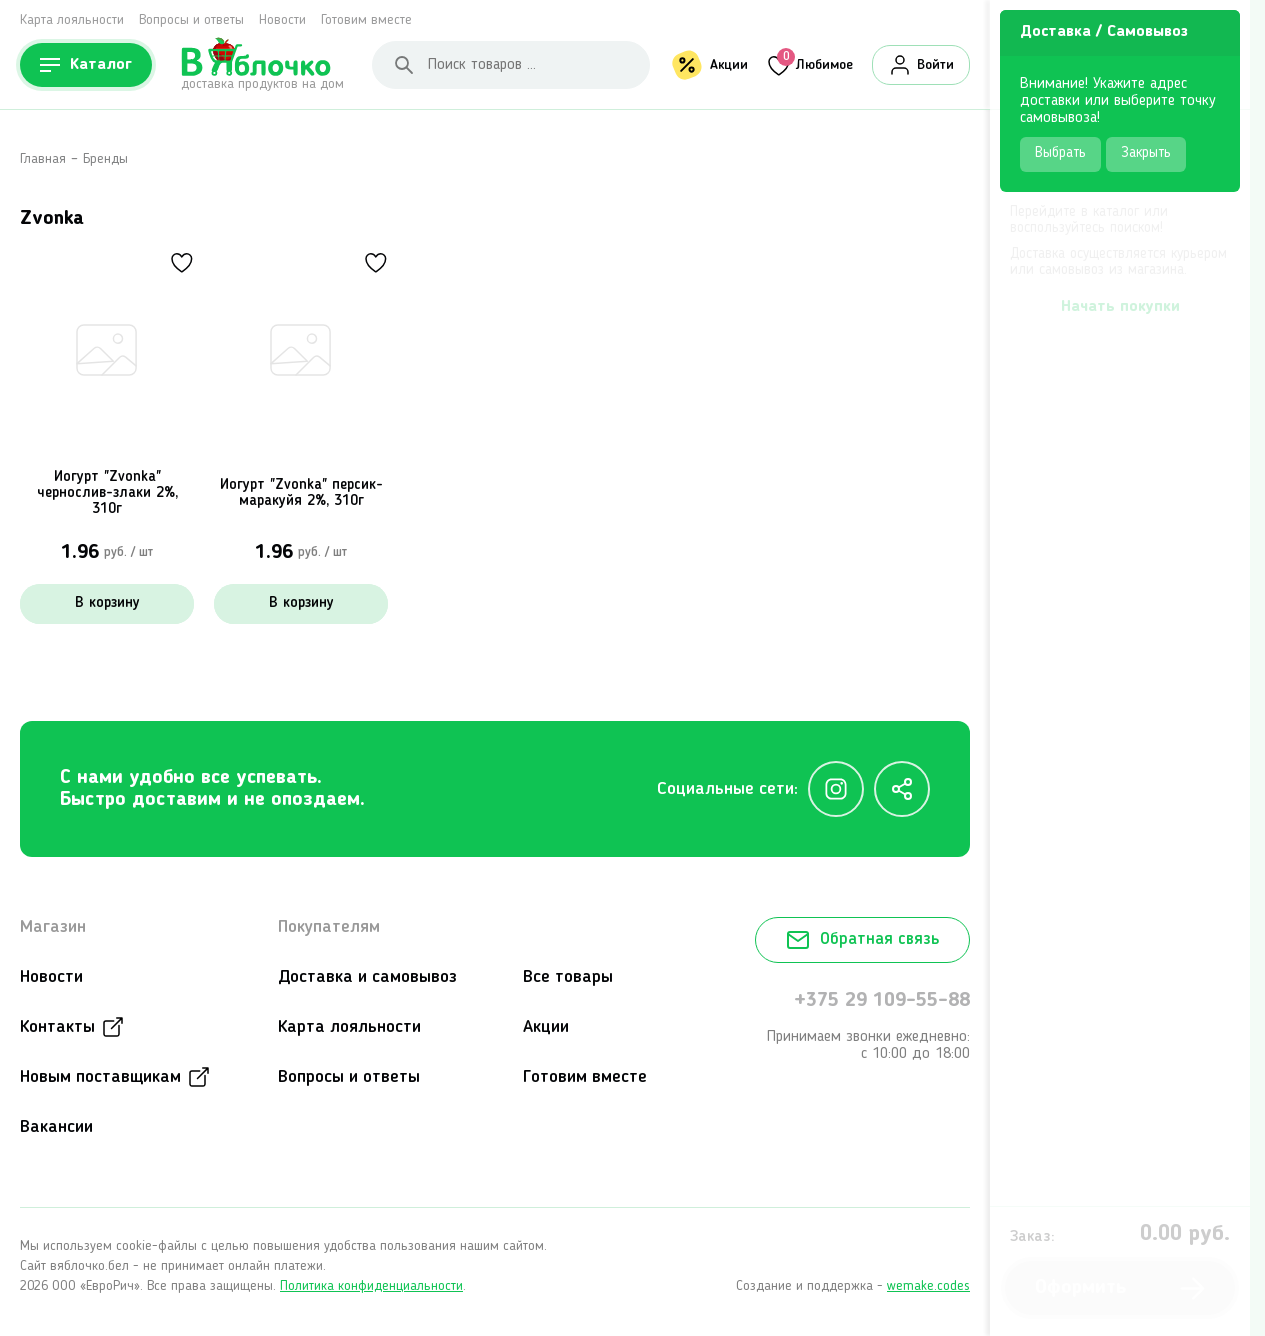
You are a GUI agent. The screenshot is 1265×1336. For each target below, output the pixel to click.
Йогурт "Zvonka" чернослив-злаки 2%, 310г (107, 493)
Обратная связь (862, 940)
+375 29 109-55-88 (882, 1001)
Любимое (815, 62)
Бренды (105, 159)
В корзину (107, 603)
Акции (729, 65)
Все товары (568, 977)
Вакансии (56, 1127)
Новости (282, 20)
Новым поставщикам (100, 1077)
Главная (43, 159)
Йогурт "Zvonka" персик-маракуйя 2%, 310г (301, 493)
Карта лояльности (72, 20)
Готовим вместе (366, 20)
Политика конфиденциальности (371, 1286)
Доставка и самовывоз (367, 977)
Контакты (57, 1027)
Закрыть (1146, 153)
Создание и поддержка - (853, 1286)
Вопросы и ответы (191, 20)
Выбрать (1060, 153)
